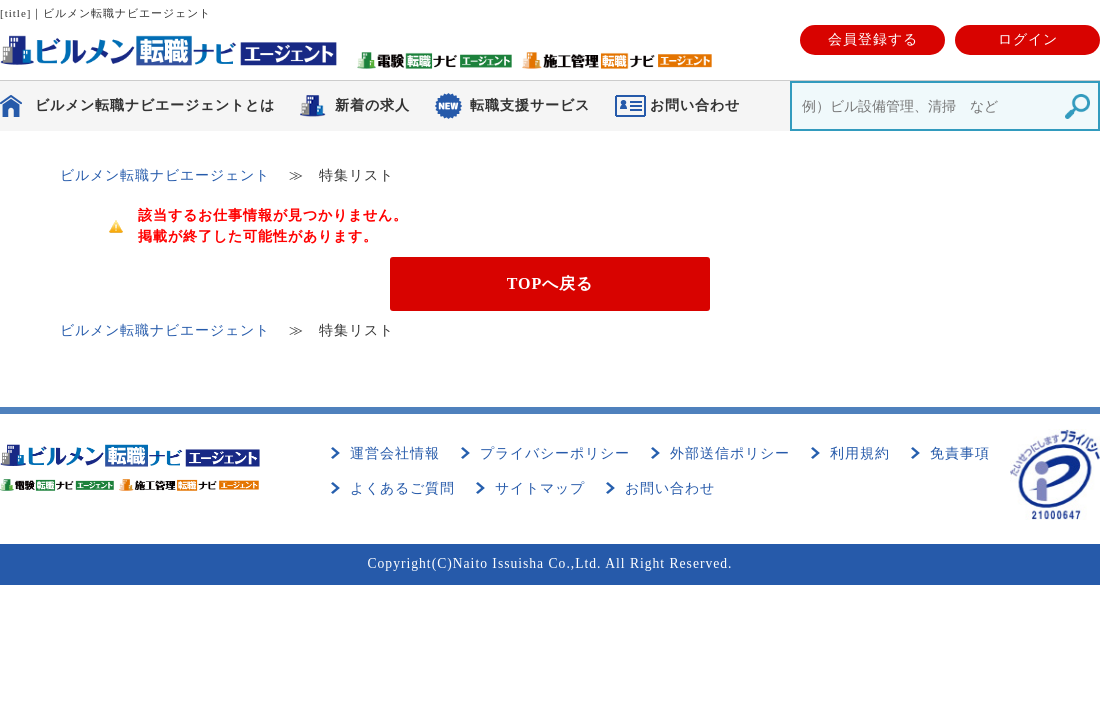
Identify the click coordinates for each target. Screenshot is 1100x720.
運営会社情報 (395, 453)
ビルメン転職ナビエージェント (165, 175)
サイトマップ (540, 488)
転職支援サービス (530, 105)
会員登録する (873, 39)
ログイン (1028, 39)
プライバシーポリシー (555, 453)
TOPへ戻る (550, 283)
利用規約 (860, 453)
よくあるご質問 (402, 488)
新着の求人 (372, 105)
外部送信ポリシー (730, 453)
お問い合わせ (670, 488)
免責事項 (960, 453)
